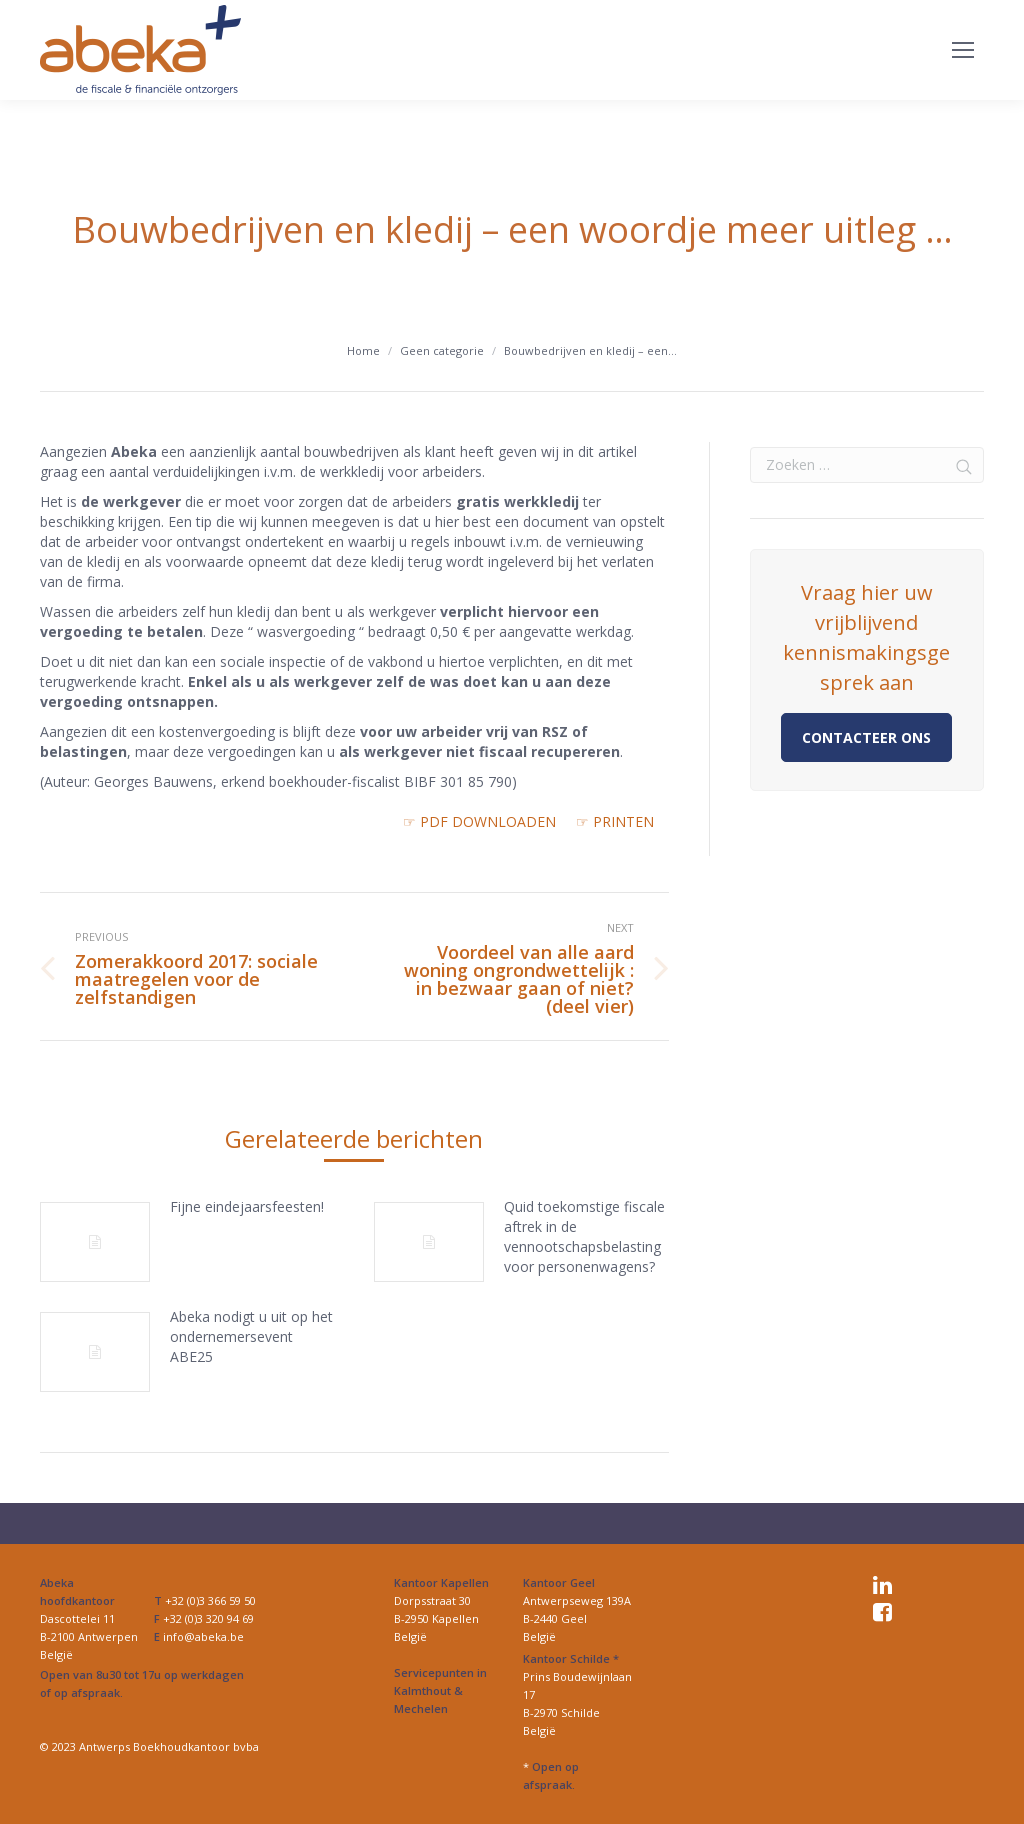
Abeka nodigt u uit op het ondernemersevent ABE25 (251, 1336)
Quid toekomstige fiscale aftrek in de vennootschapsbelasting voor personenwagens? (584, 1236)
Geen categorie (442, 350)
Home (363, 350)
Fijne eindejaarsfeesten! (247, 1206)
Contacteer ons (866, 737)
